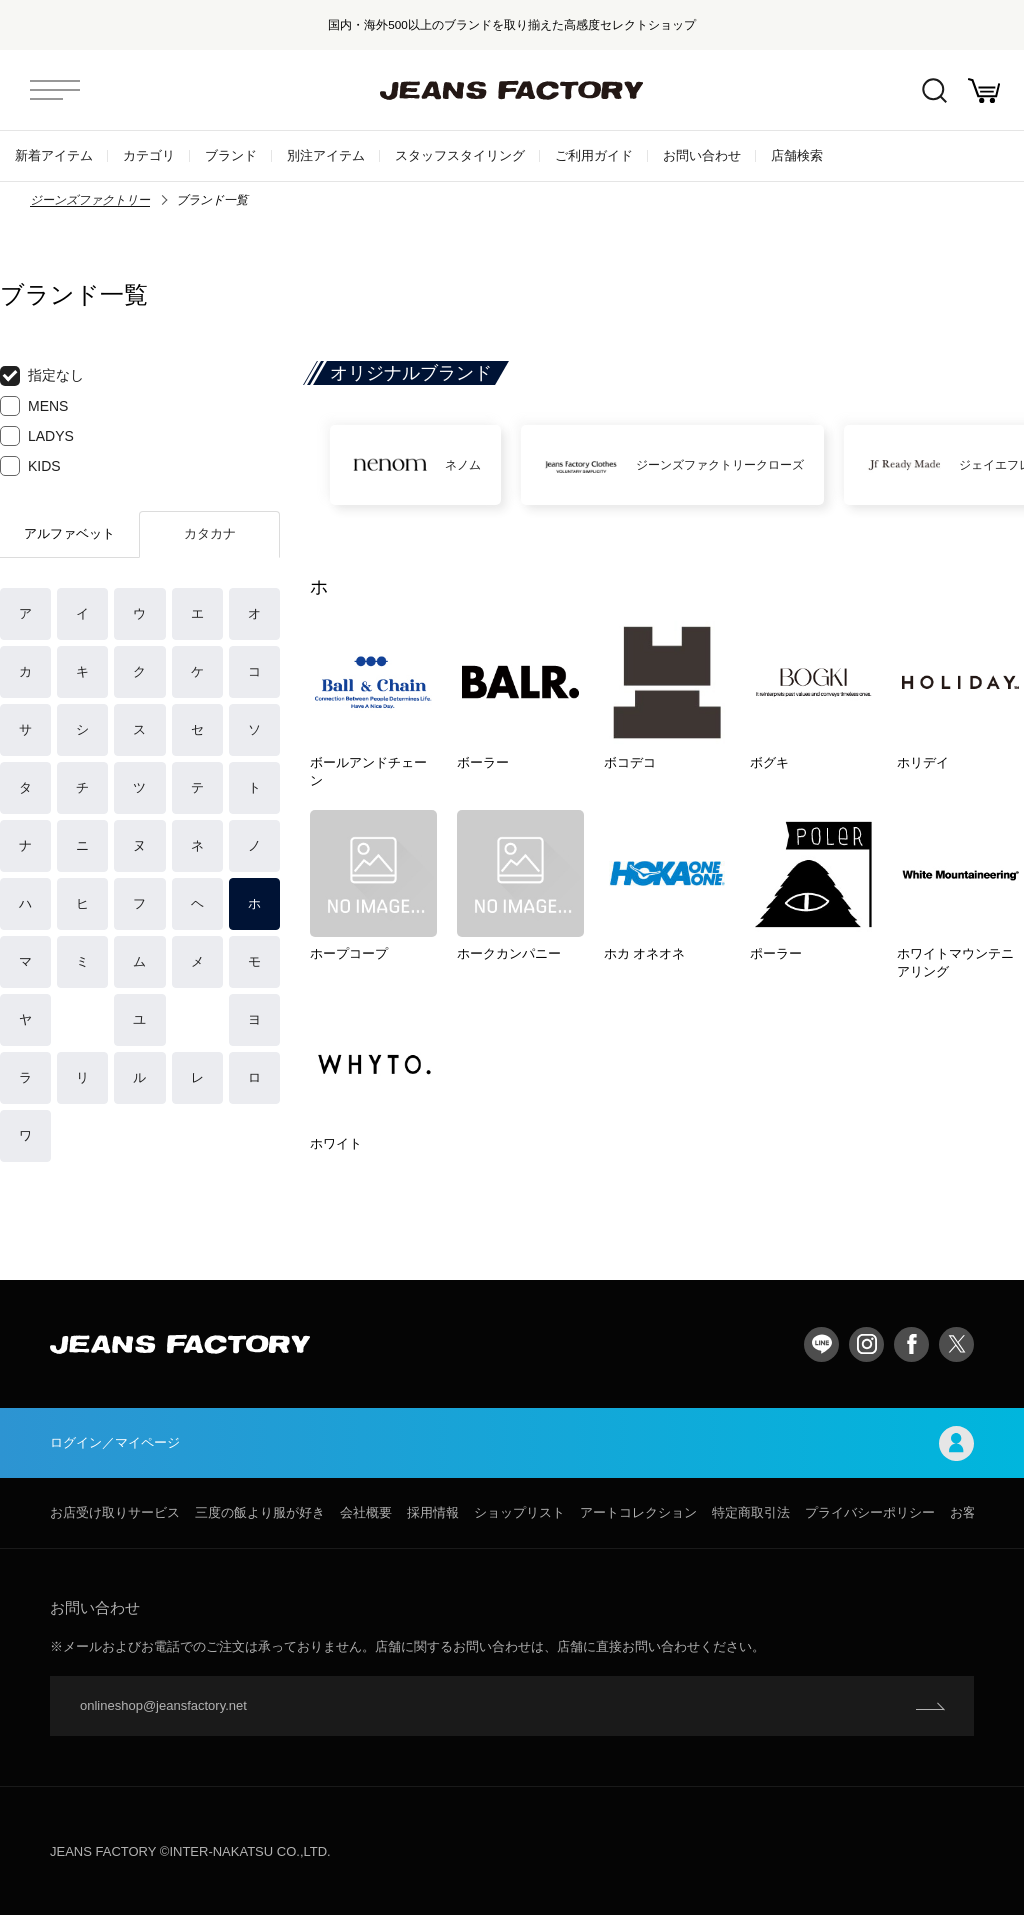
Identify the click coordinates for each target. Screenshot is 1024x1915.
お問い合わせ (702, 155)
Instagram (866, 1344)
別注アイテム (326, 155)
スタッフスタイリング (460, 155)
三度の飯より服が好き (260, 1512)
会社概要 (366, 1512)
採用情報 (433, 1512)
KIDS (30, 466)
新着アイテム (54, 155)
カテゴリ (149, 155)
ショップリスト (519, 1512)
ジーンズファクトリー (90, 200)
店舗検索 (797, 155)
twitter (956, 1344)
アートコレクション (638, 1512)
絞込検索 (934, 90)
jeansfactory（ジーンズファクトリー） (512, 90)
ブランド (231, 155)
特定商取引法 (751, 1512)
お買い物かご (984, 90)
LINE (821, 1344)
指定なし (42, 376)
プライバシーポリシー (870, 1512)
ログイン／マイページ (512, 1443)
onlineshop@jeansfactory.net (163, 1705)
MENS (34, 406)
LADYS (37, 436)
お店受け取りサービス (115, 1512)
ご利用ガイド (594, 155)
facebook (911, 1344)
